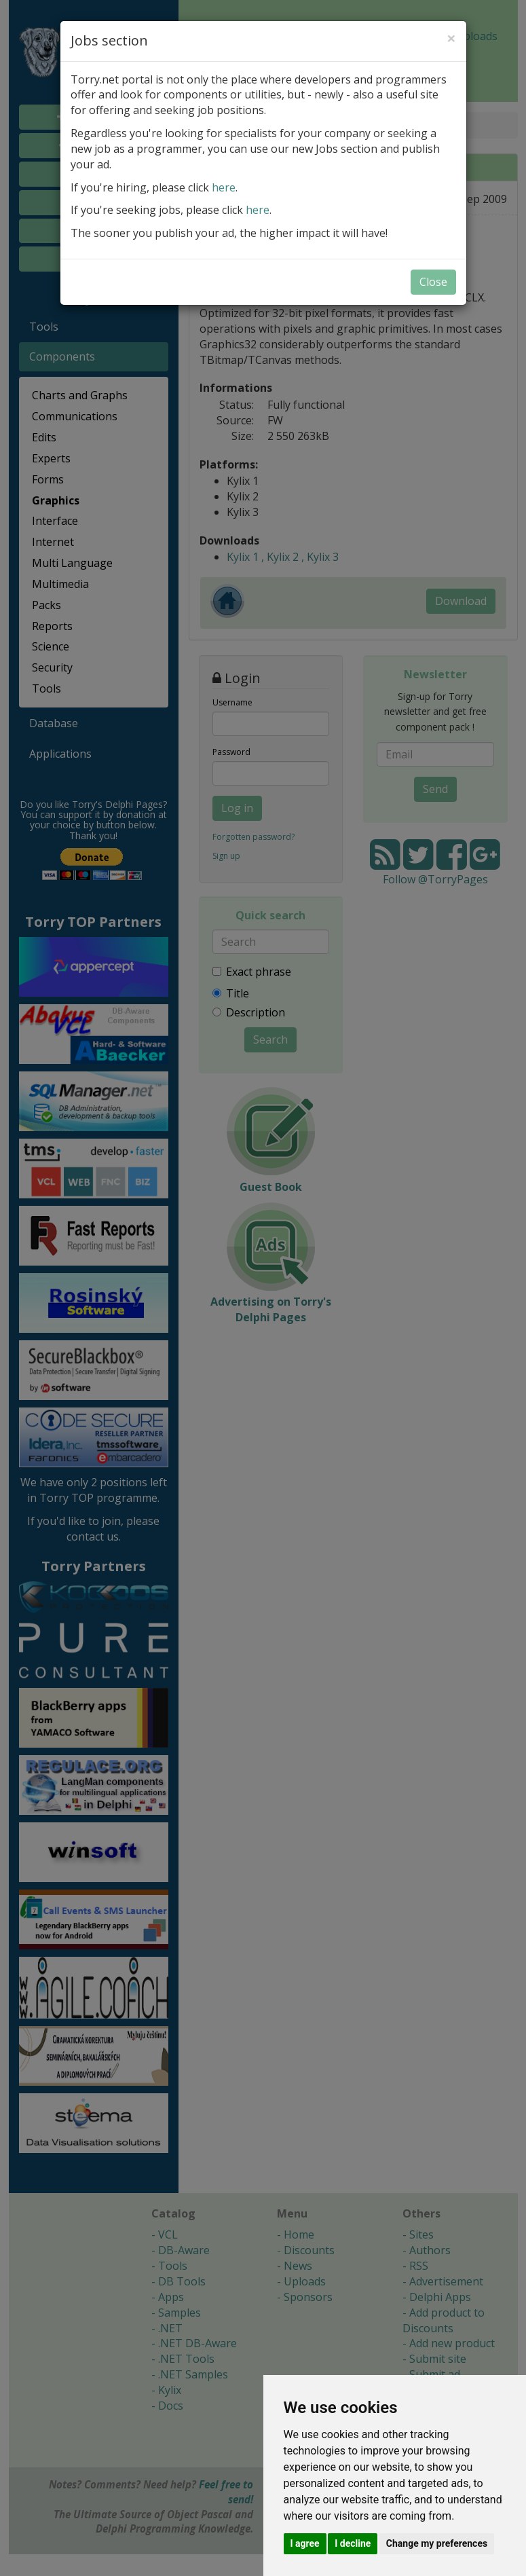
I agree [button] (305, 2543)
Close (433, 281)
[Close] (451, 38)
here (224, 187)
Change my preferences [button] (436, 2543)
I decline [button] (353, 2543)
